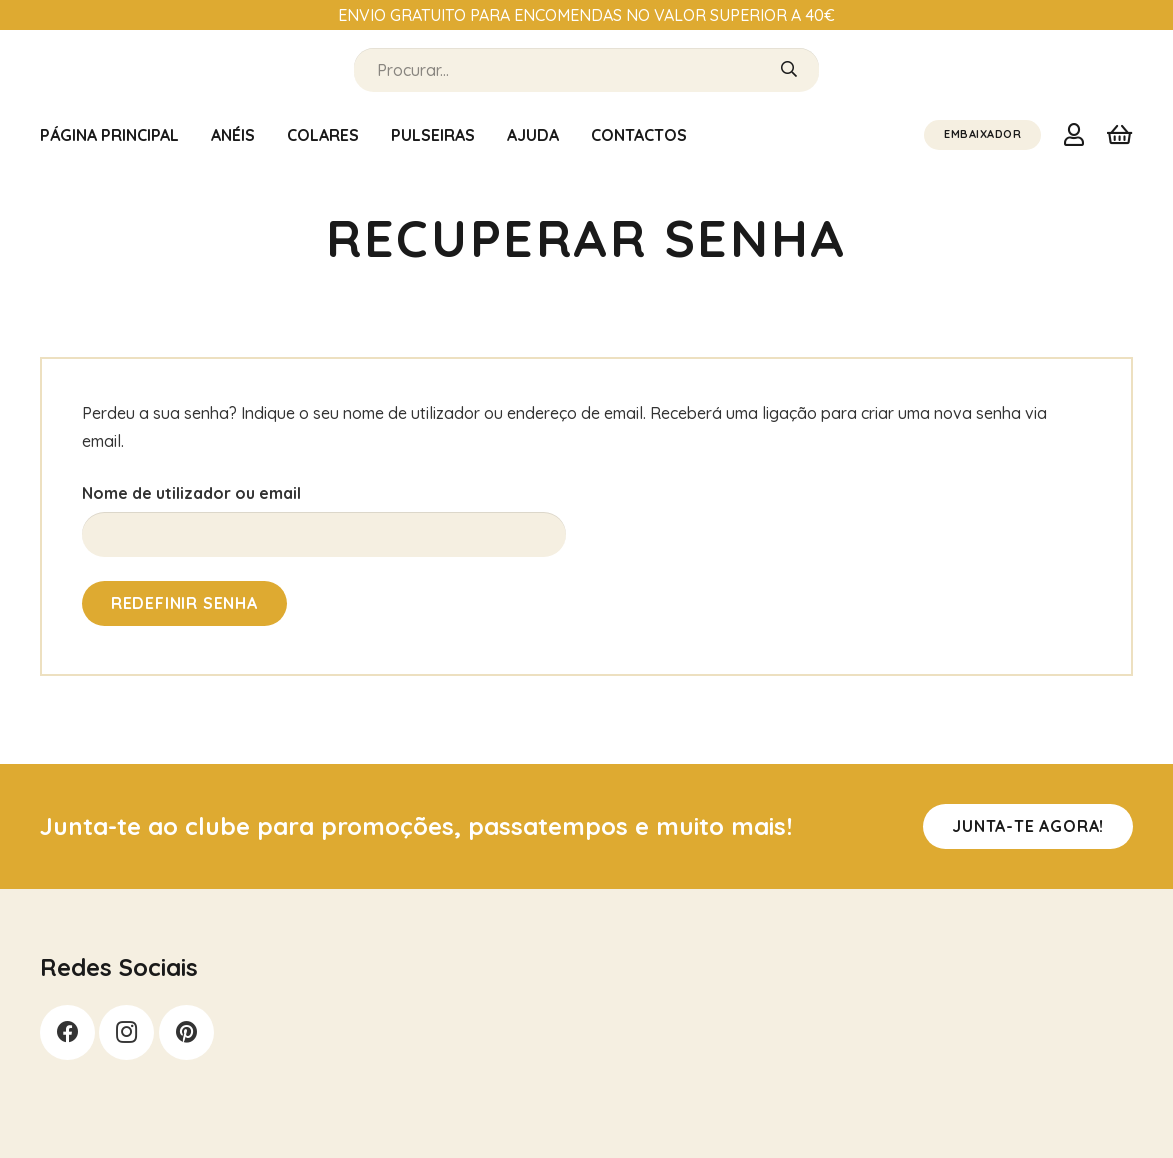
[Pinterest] (186, 1032)
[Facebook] (67, 1032)
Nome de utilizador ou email (191, 493)
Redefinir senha (184, 603)
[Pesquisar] (789, 70)
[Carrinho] (1119, 135)
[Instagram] (126, 1032)
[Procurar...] (586, 70)
